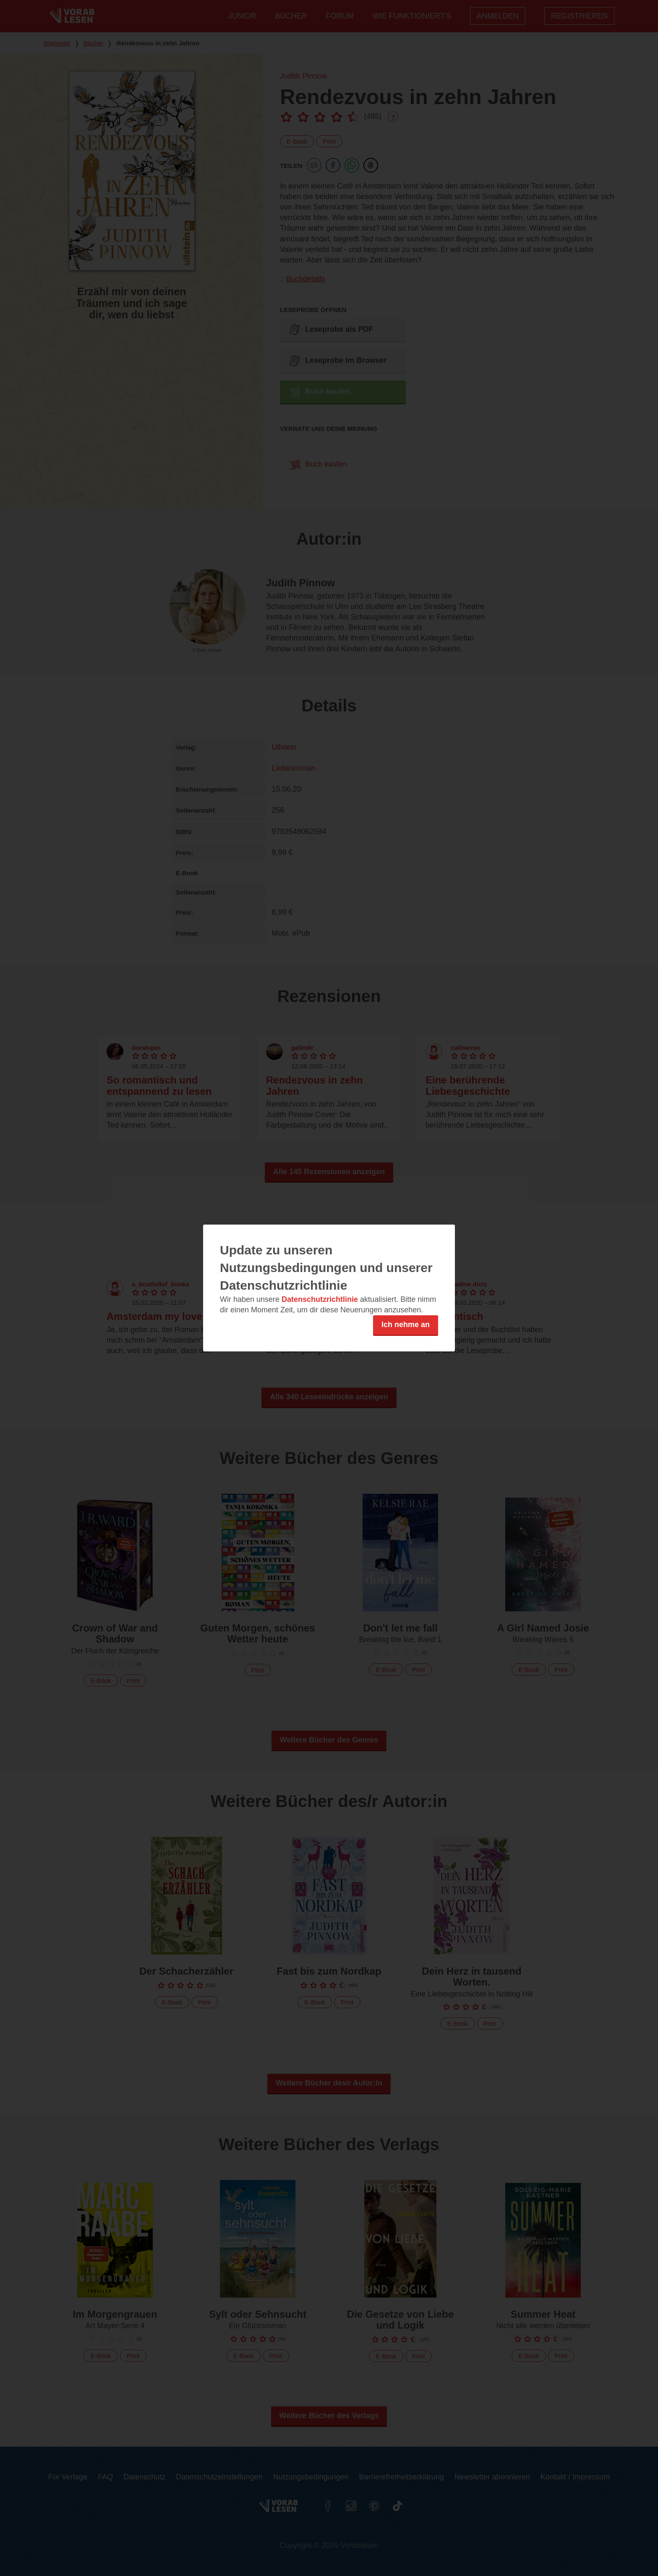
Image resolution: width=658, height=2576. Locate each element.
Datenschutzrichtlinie (320, 1299)
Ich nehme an (405, 1324)
